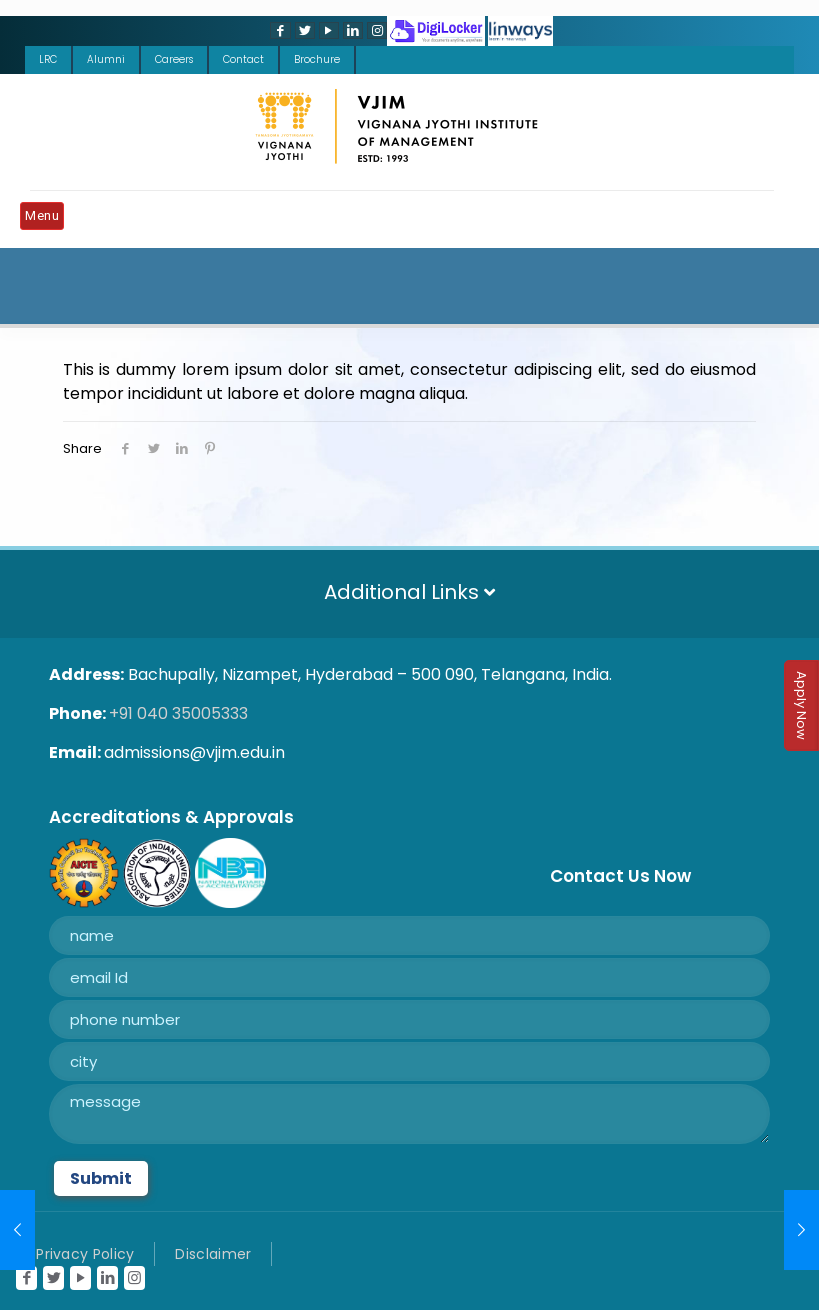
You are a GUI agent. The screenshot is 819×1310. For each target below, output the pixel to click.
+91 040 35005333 (178, 713)
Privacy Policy (85, 1254)
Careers (174, 59)
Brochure (317, 59)
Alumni (106, 59)
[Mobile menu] (47, 219)
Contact (243, 59)
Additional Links (409, 592)
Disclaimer (213, 1254)
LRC (48, 59)
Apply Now (801, 705)
